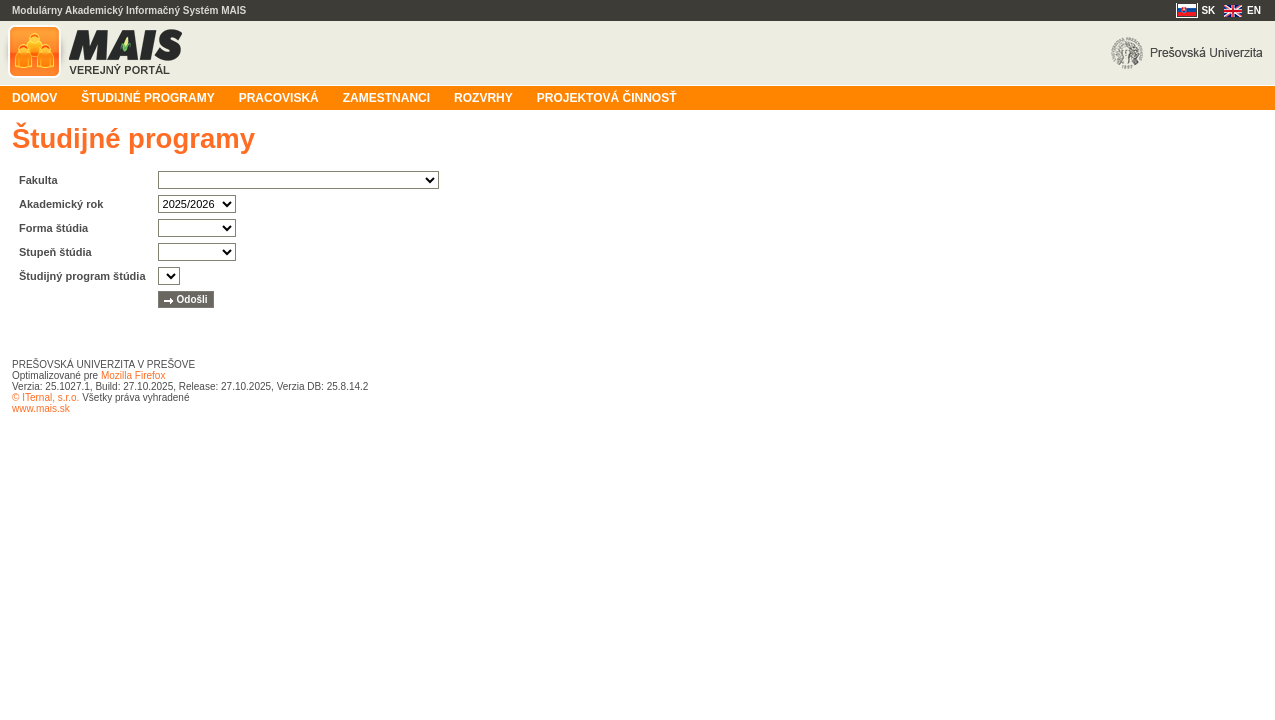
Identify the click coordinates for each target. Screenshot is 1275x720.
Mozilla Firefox (133, 375)
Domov (34, 98)
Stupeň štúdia (55, 252)
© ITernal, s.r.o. (45, 397)
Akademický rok (61, 204)
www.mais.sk (41, 408)
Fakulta (38, 180)
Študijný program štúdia (82, 276)
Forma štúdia (53, 228)
